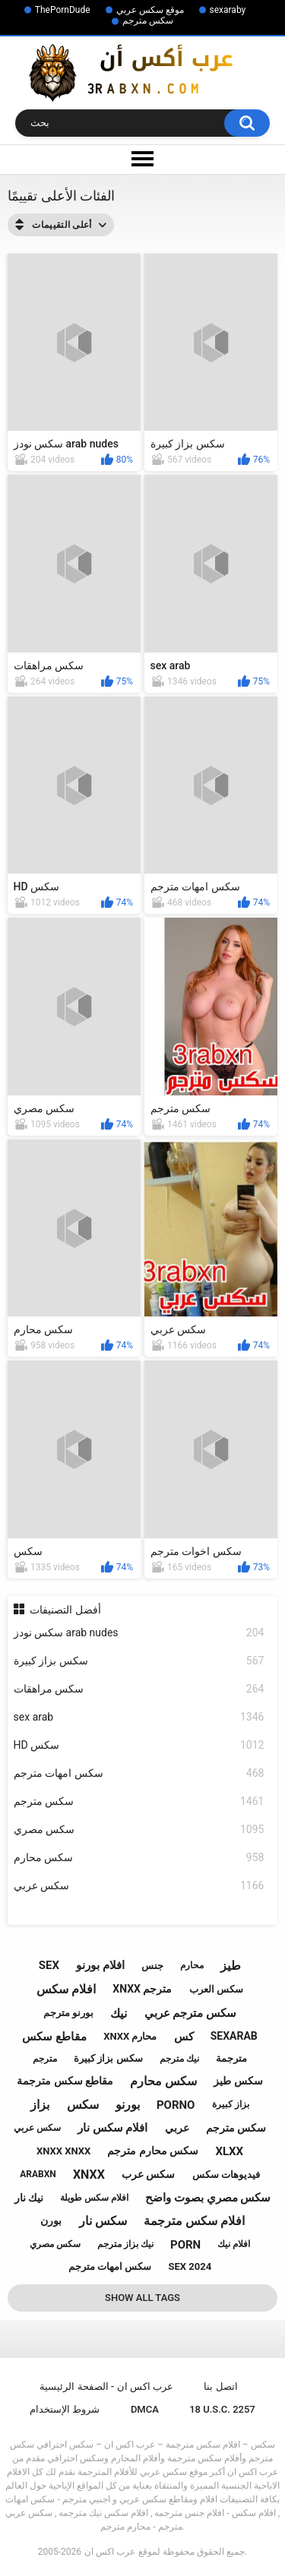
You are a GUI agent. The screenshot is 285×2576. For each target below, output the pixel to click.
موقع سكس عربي (150, 10)
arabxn (38, 2174)
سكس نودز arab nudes (139, 1632)
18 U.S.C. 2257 (222, 2409)
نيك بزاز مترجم (125, 2244)
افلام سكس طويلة (94, 2197)
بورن (51, 2220)
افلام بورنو (100, 1965)
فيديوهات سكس (226, 2174)
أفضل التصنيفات (65, 1610)
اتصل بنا (220, 2386)
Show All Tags (142, 2297)
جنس (152, 1965)
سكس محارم (139, 1857)
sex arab (139, 1717)
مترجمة (231, 2058)
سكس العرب (216, 1989)
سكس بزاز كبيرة (139, 1661)
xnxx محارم (130, 2036)
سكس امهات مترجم (139, 1773)
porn (185, 2245)
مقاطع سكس (54, 2036)
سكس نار (103, 2221)
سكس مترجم (147, 20)
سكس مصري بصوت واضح (208, 2198)
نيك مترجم (179, 2058)
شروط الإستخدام (65, 2409)
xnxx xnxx (63, 2151)
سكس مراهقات (139, 1689)
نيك (118, 2013)
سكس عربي (139, 1885)
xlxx (229, 2151)
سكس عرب (148, 2174)
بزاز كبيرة (230, 2104)
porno (176, 2105)
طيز (230, 1965)
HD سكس (139, 1745)
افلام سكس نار (112, 2128)
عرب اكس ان (109, 2551)
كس (184, 2036)
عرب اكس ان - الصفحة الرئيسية (106, 2386)
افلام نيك (233, 2244)
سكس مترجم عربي (190, 2013)
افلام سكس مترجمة (194, 2221)
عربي (177, 2128)
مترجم (45, 2058)
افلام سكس (66, 1989)
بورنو (128, 2104)
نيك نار (28, 2198)
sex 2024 (190, 2266)
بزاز (39, 2104)
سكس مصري (139, 1829)
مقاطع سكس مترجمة (65, 2081)
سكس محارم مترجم (152, 2151)
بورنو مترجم (68, 2012)
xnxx (89, 2174)
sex (49, 1965)
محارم (192, 1965)
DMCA (145, 2409)
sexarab (234, 2036)
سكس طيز (238, 2081)
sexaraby (228, 10)
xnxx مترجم (142, 1989)
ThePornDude (62, 10)
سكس (83, 2104)
